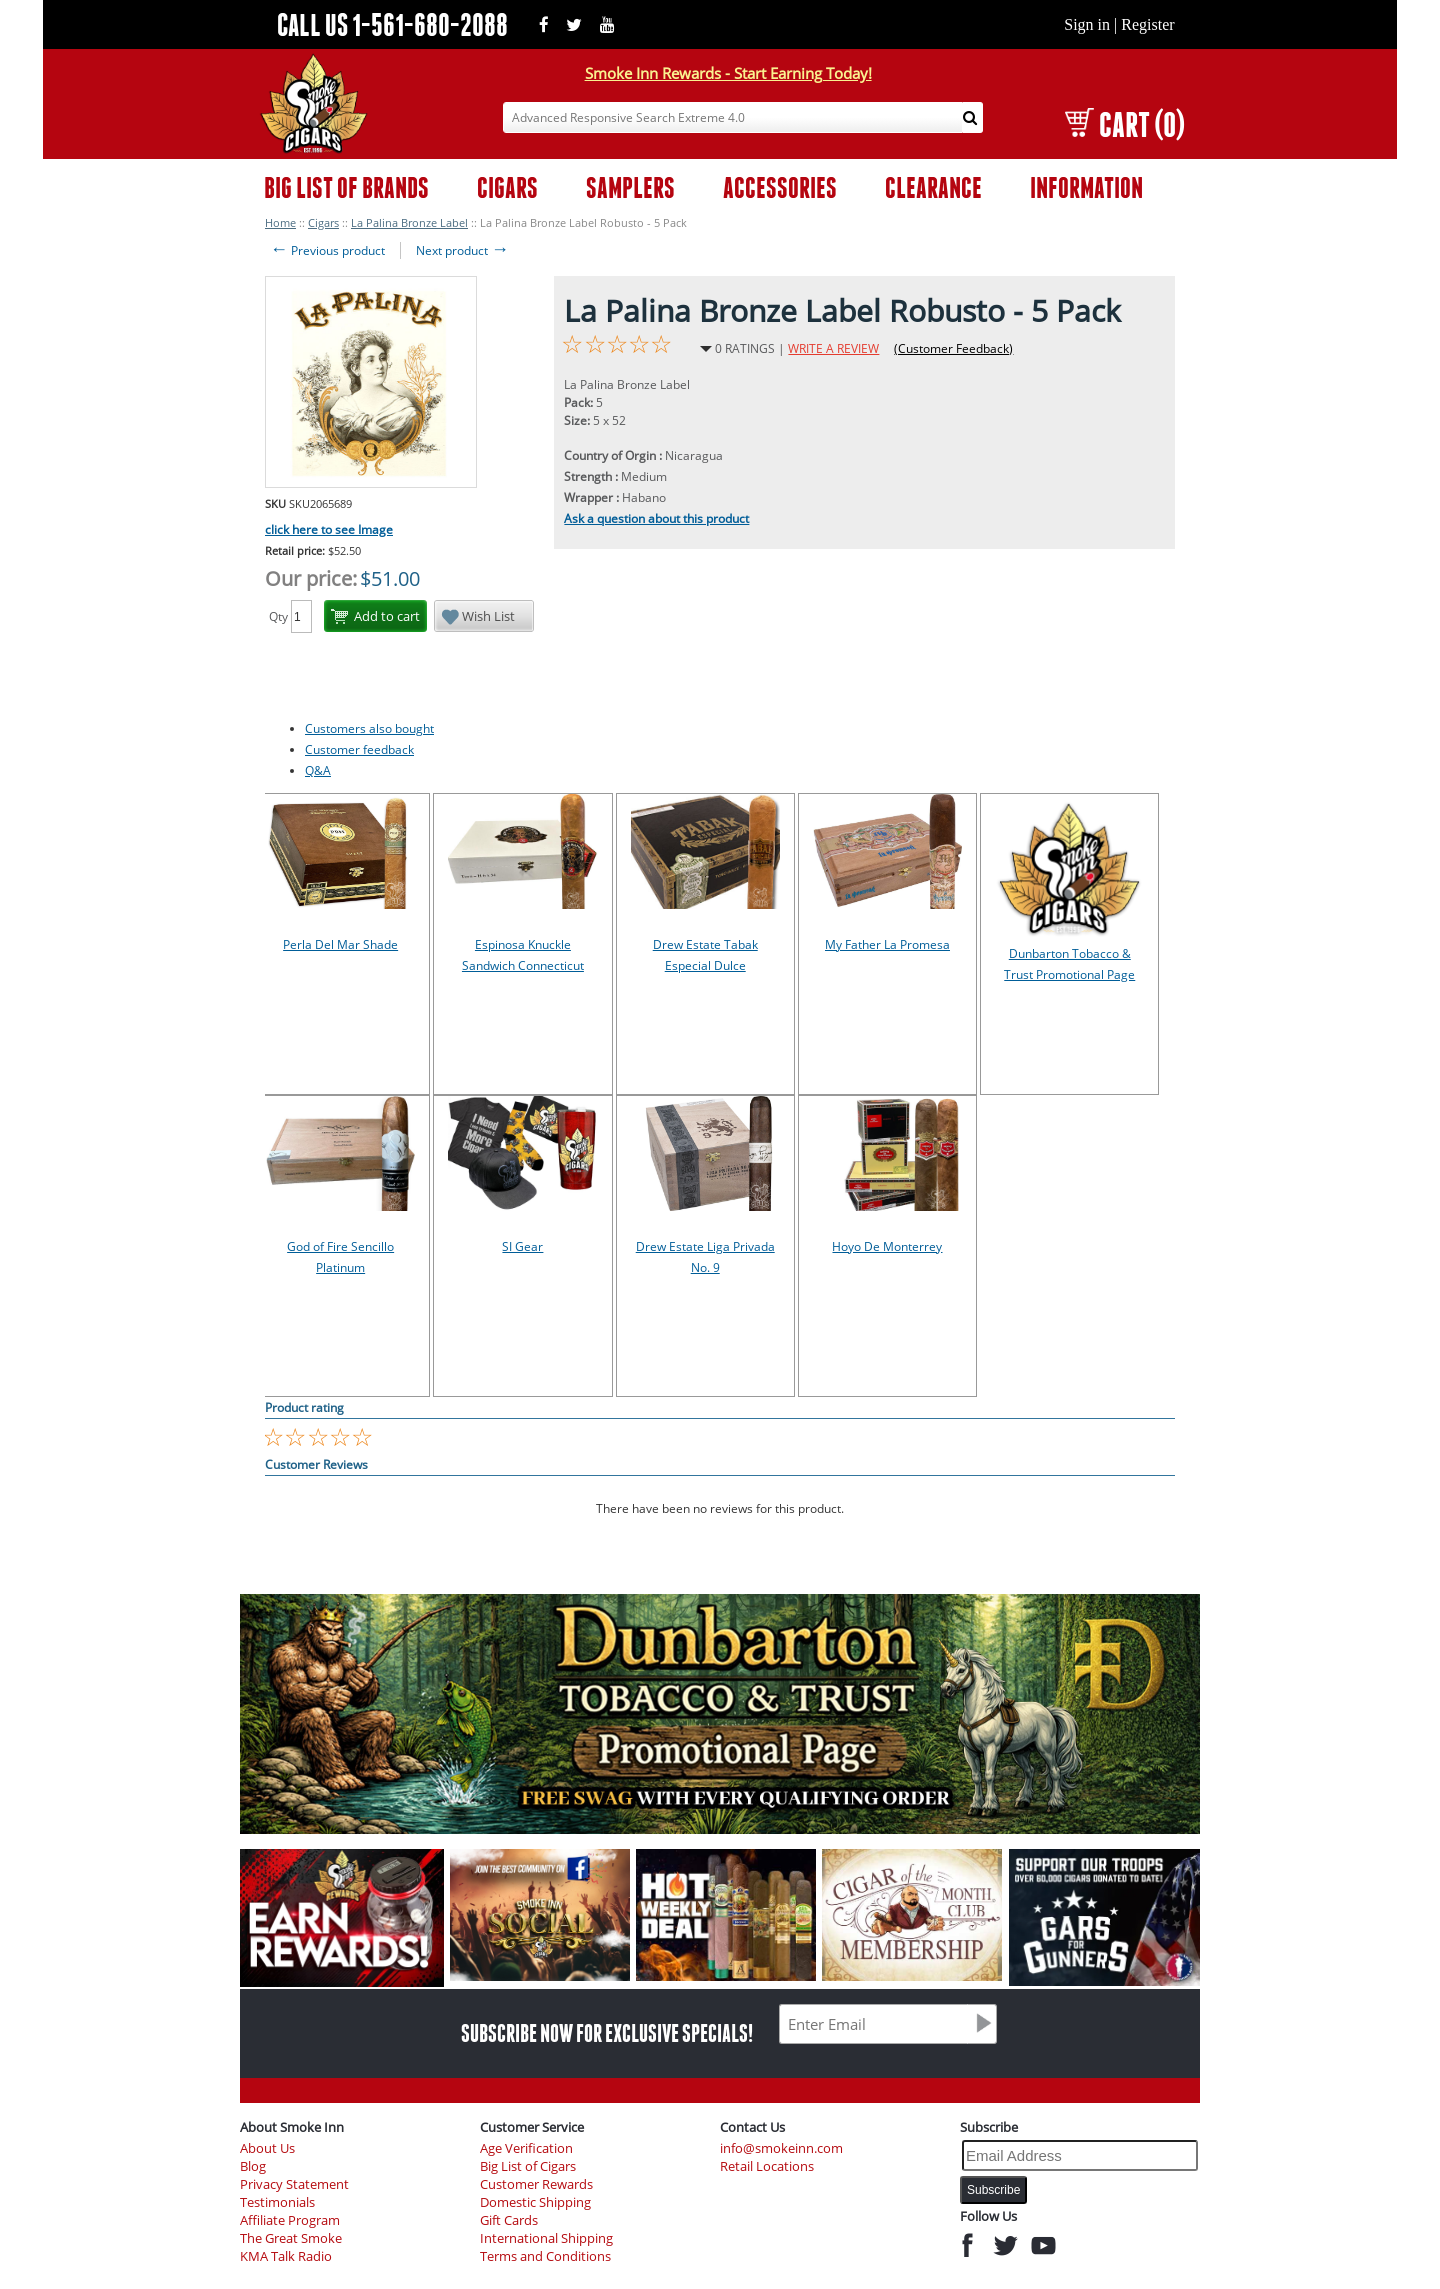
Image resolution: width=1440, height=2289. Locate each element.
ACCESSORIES (780, 187)
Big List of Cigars (528, 2166)
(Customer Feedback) (953, 348)
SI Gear (522, 1246)
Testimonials (277, 2202)
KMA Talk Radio (286, 2256)
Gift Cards (509, 2220)
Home (280, 222)
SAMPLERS (630, 187)
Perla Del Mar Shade (340, 944)
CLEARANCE (933, 187)
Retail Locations (767, 2166)
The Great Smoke (291, 2238)
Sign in (1087, 24)
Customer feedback (359, 749)
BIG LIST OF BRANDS (346, 187)
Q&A (318, 770)
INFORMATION (1086, 187)
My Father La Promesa (887, 944)
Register (1147, 24)
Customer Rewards (536, 2184)
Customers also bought (369, 728)
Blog (253, 2166)
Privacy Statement (294, 2184)
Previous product (327, 250)
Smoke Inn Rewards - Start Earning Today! (728, 73)
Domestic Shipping (535, 2202)
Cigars (323, 222)
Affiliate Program (290, 2220)
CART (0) (1124, 124)
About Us (267, 2148)
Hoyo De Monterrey (887, 1246)
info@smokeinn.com (781, 2148)
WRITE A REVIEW (833, 348)
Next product (462, 250)
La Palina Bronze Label (409, 222)
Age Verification (526, 2148)
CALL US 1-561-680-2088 (392, 24)
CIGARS (507, 187)
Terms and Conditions (545, 2256)
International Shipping (546, 2238)
